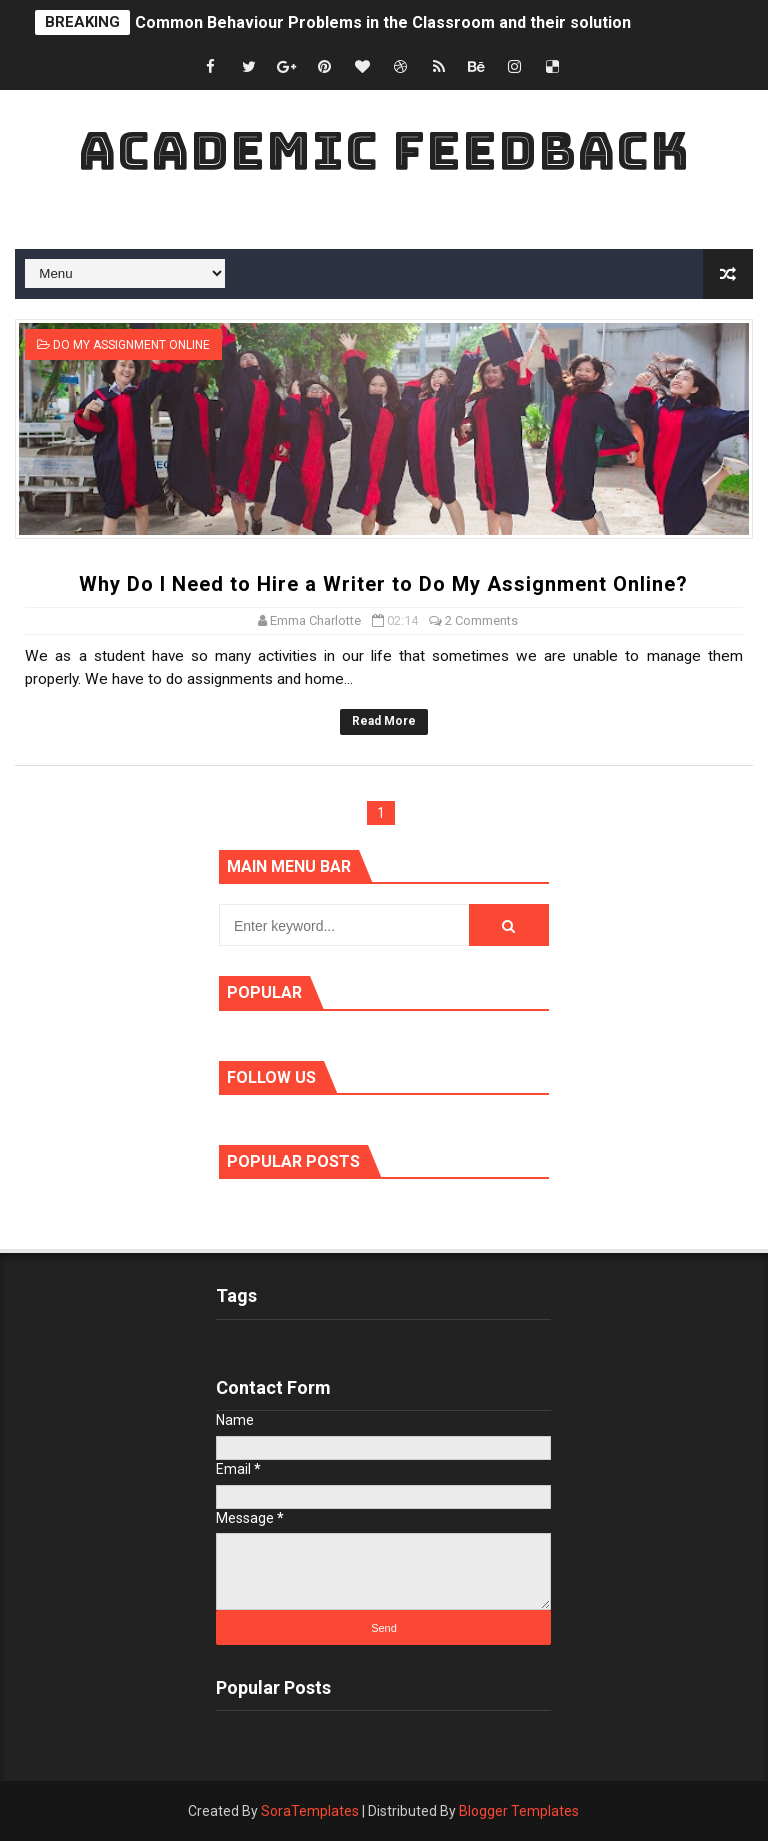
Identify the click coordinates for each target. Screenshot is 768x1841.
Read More (384, 721)
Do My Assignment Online (131, 345)
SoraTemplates (310, 1811)
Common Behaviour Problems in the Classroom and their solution (383, 22)
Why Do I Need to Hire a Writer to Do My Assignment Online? (383, 584)
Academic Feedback (384, 150)
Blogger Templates (519, 1811)
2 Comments (481, 620)
